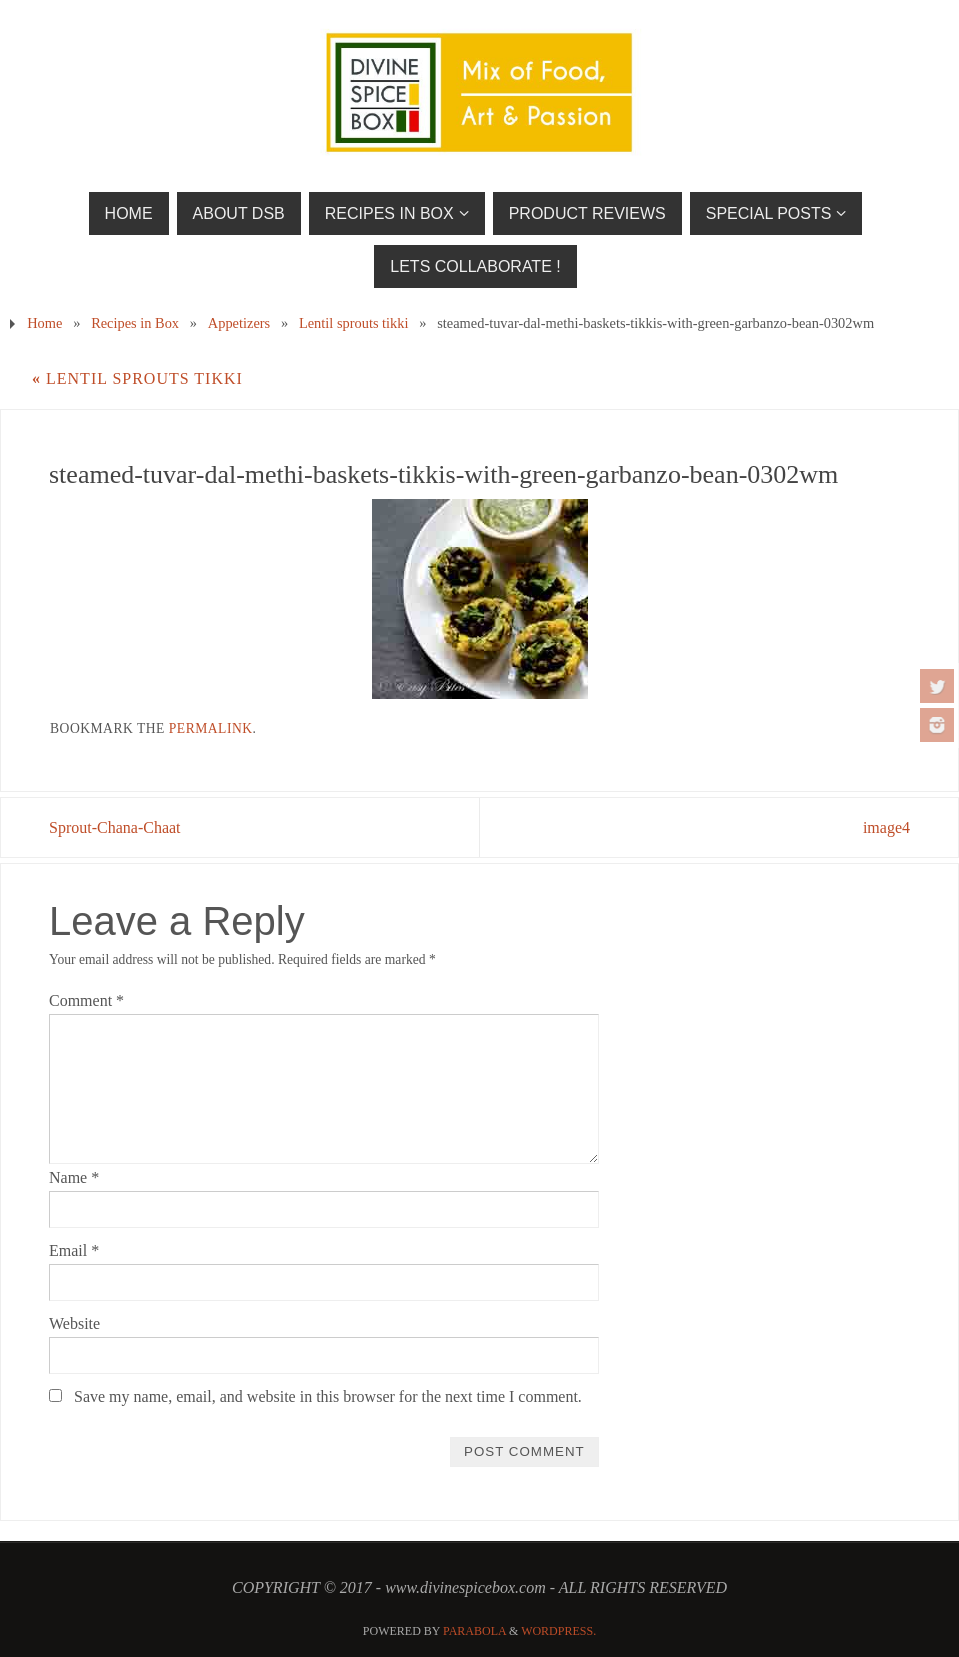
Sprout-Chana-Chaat (115, 827)
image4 (886, 827)
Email (74, 1250)
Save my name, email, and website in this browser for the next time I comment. (328, 1396)
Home (44, 323)
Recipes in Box (135, 323)
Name (74, 1177)
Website (74, 1323)
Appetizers (239, 323)
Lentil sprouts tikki (354, 323)
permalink (211, 728)
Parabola (474, 1631)
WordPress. (558, 1631)
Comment (86, 1000)
